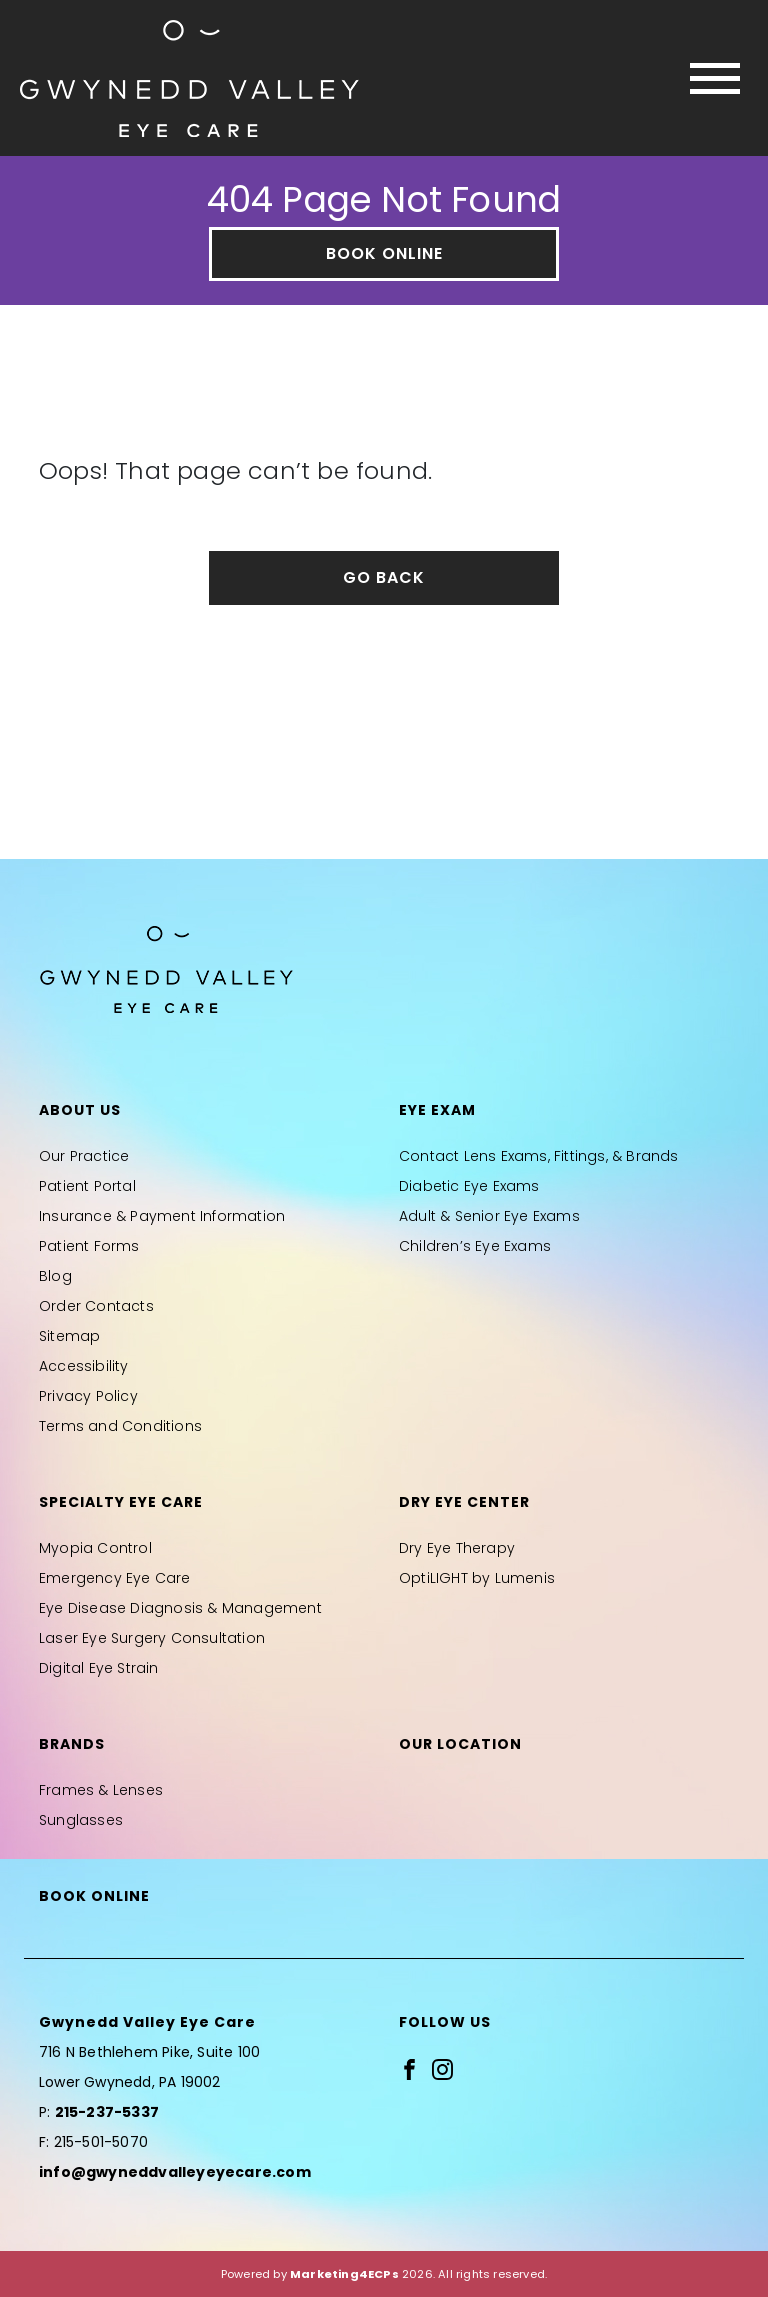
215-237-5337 (107, 2112)
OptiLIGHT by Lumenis (477, 1578)
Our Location (460, 1744)
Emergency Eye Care (115, 1578)
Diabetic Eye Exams (469, 1186)
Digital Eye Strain (99, 1668)
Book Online (384, 253)
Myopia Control (95, 1548)
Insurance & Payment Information (162, 1216)
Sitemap (69, 1336)
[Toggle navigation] (715, 78)
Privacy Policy (88, 1396)
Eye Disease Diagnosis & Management (180, 1608)
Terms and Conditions (120, 1426)
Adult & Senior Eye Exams (489, 1216)
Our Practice (84, 1156)
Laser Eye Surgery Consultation (152, 1638)
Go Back (384, 577)
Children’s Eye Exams (475, 1246)
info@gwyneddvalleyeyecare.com (175, 2172)
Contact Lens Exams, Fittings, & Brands (539, 1156)
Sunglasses (81, 1820)
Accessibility (84, 1366)
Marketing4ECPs (344, 2274)
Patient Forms (89, 1246)
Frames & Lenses (101, 1790)
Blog (55, 1276)
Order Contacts (96, 1306)
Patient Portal (87, 1186)
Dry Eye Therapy (457, 1548)
